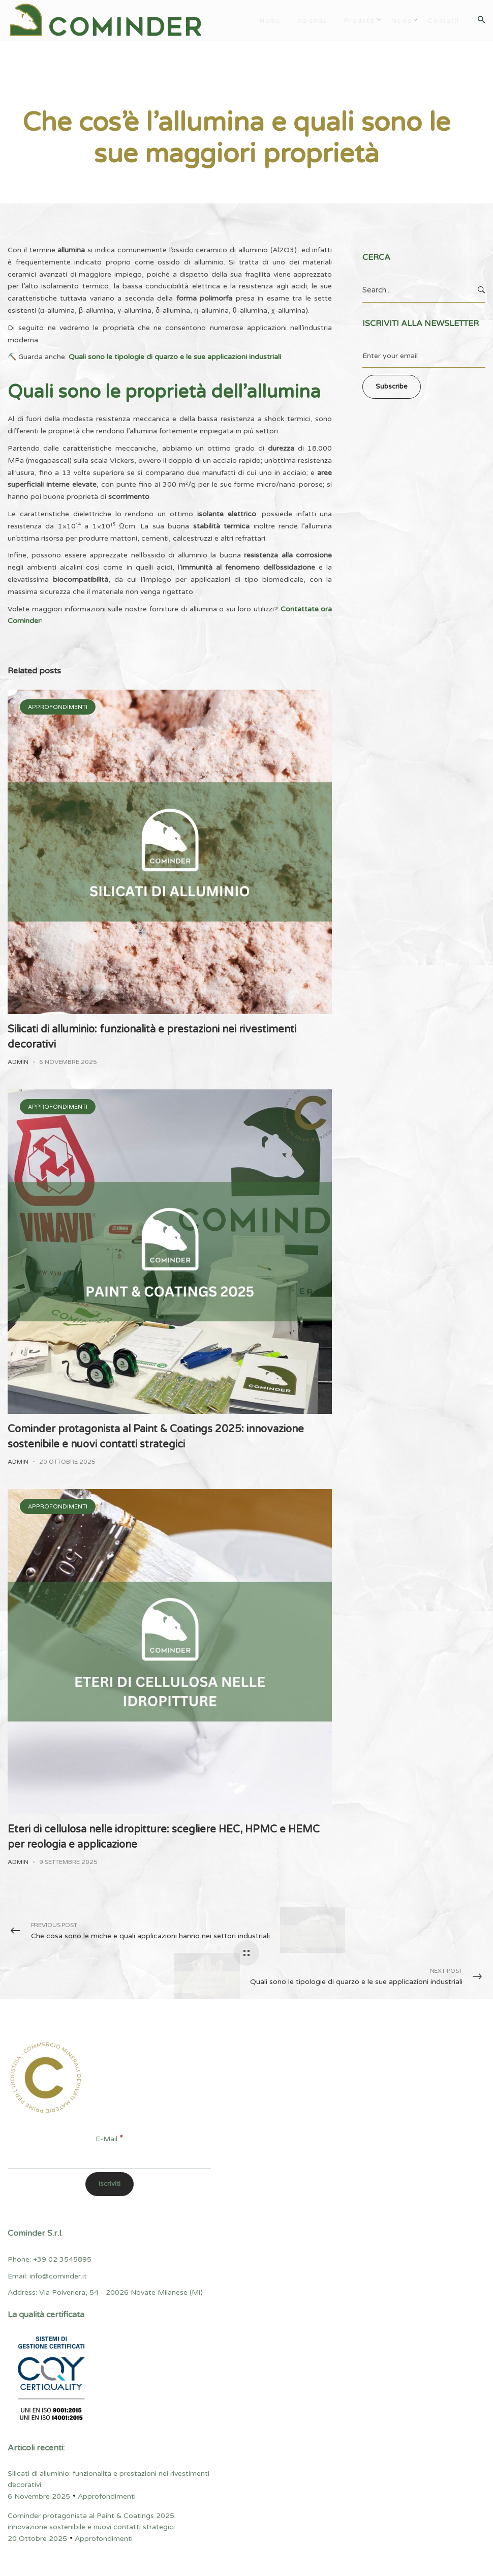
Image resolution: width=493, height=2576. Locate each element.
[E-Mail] (109, 2157)
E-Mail (109, 2139)
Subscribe (392, 386)
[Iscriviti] (109, 2184)
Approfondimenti (45, 84)
